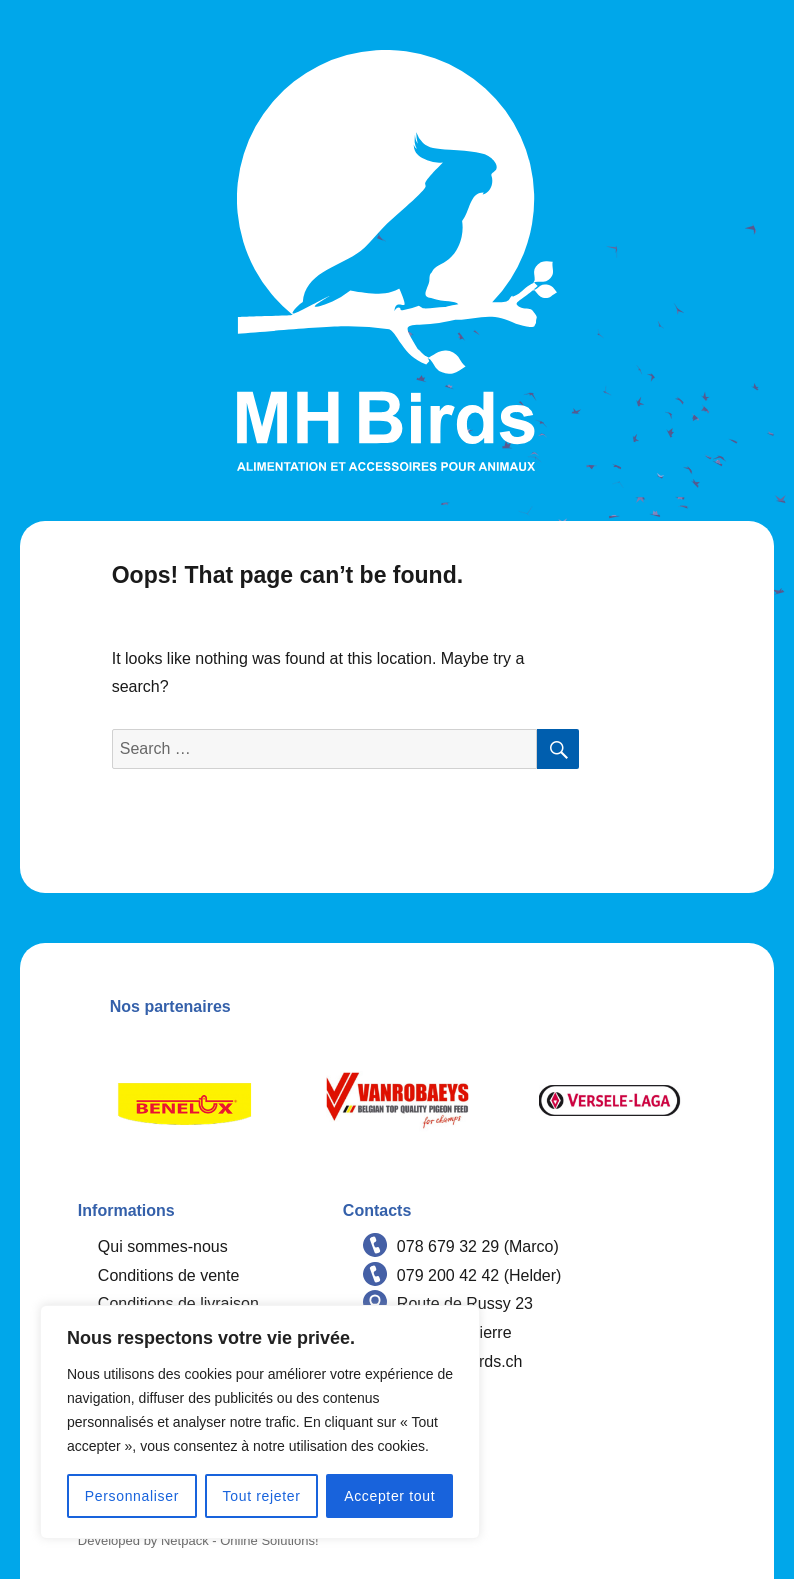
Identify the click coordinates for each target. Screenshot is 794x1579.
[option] (184, 1100)
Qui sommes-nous (163, 1246)
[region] (260, 1422)
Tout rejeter (262, 1496)
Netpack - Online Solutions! (240, 1540)
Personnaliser (132, 1496)
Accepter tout (389, 1496)
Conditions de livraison (178, 1303)
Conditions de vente (168, 1275)
